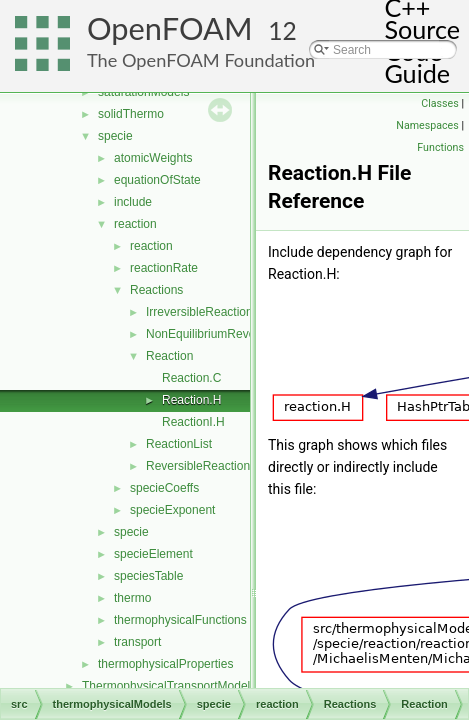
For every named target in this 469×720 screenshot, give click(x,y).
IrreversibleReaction (199, 312)
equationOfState (157, 180)
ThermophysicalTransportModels (169, 686)
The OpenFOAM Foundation (201, 60)
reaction (135, 224)
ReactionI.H (193, 422)
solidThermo (131, 114)
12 (282, 30)
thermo (132, 598)
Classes (439, 103)
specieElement (153, 554)
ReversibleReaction (198, 466)
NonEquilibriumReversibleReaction (238, 334)
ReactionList (179, 444)
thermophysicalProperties (165, 664)
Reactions (156, 290)
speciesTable (148, 576)
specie (115, 136)
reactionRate (164, 268)
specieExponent (172, 510)
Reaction (169, 356)
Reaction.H (191, 400)
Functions (440, 147)
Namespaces (427, 125)
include (133, 202)
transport (137, 642)
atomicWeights (153, 158)
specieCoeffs (164, 488)
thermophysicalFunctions (180, 620)
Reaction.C (191, 378)
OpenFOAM (170, 28)
